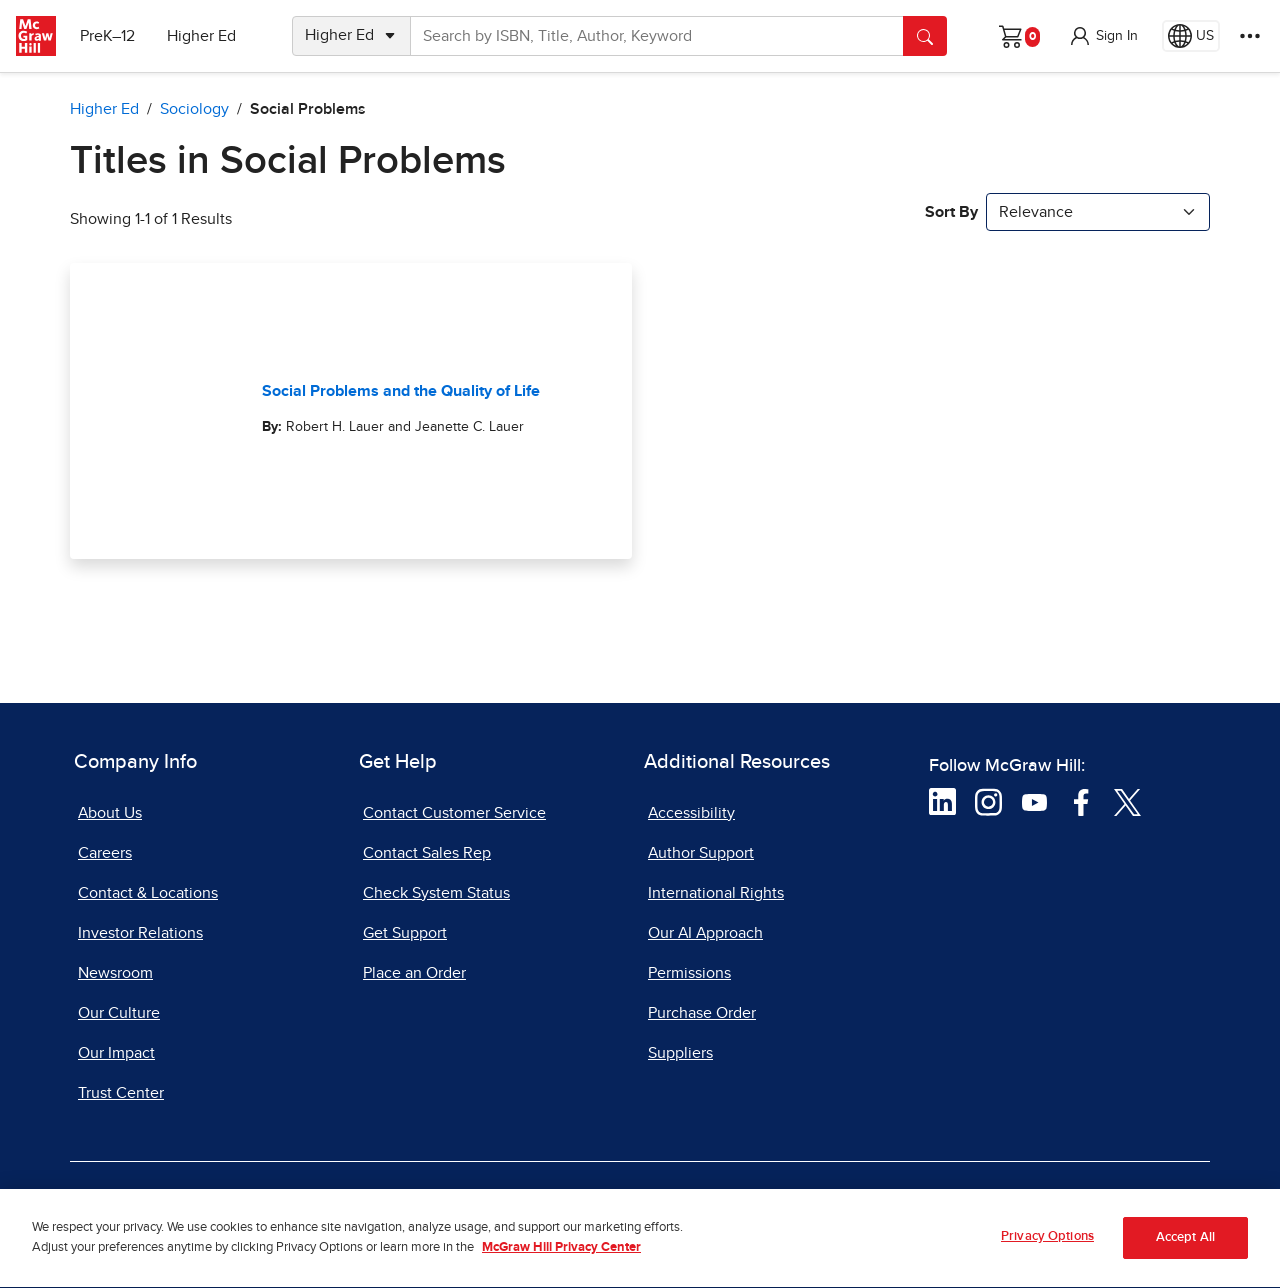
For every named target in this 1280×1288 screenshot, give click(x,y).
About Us (110, 813)
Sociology (194, 109)
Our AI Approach (705, 933)
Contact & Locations (148, 893)
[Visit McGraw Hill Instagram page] (988, 801)
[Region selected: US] (1191, 36)
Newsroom (115, 973)
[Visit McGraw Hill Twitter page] (1127, 801)
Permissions (689, 973)
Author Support (701, 853)
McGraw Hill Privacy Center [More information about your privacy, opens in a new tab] (561, 1256)
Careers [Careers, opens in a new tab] (105, 853)
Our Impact (116, 1053)
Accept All (1185, 1246)
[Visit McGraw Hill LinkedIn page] (942, 801)
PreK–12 (107, 36)
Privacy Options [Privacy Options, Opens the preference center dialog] (1047, 1245)
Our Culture (119, 1013)
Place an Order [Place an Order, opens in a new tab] (414, 973)
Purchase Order (702, 1013)
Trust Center (121, 1093)
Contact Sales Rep (427, 853)
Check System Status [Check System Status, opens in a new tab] (436, 893)
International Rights (716, 893)
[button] (1103, 36)
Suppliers (680, 1053)
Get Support (405, 933)
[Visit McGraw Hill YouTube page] (1034, 801)
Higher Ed (201, 36)
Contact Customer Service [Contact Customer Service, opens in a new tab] (454, 813)
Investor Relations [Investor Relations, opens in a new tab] (140, 933)
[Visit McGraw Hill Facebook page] (1081, 801)
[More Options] (1250, 36)
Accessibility (691, 813)
